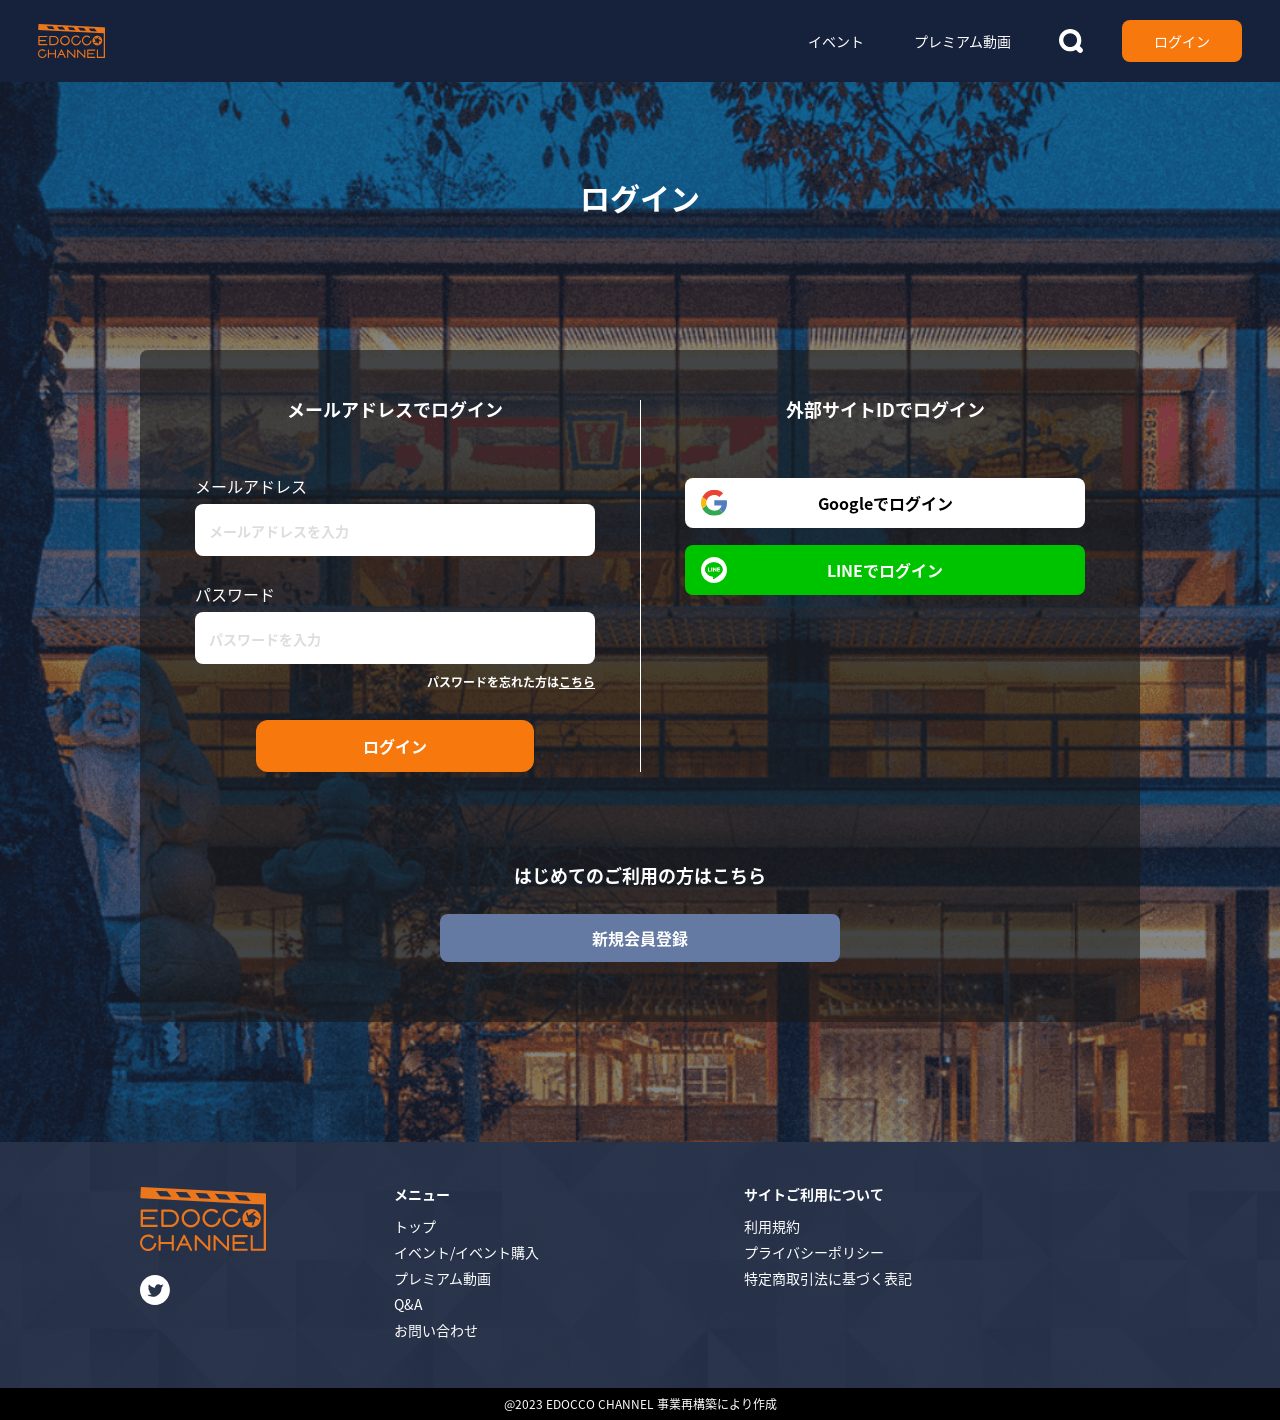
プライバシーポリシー (814, 1252)
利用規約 (772, 1226)
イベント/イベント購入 (466, 1252)
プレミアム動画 (442, 1278)
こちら (577, 681)
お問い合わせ (436, 1330)
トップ (415, 1226)
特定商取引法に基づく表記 (828, 1278)
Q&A (408, 1304)
